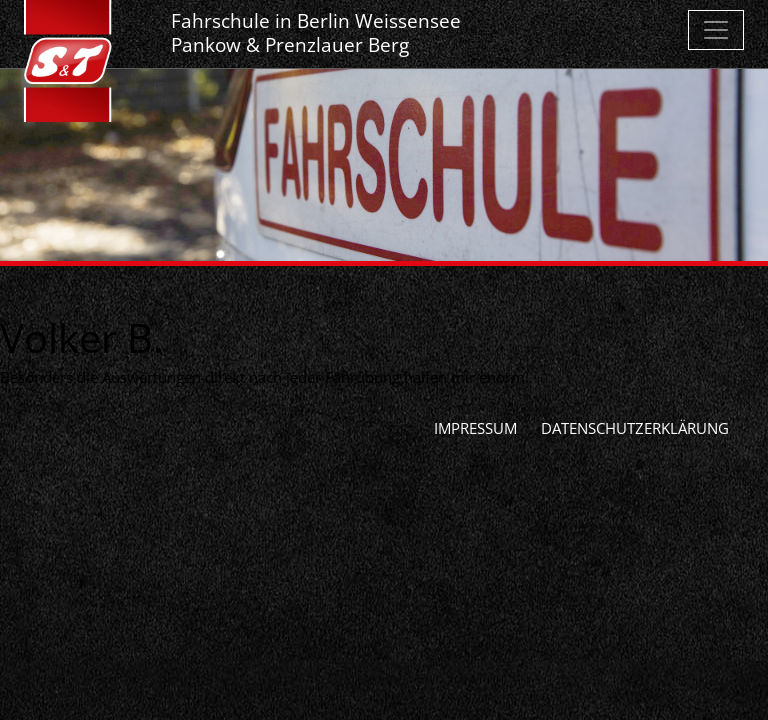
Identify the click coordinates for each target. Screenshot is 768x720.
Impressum (475, 428)
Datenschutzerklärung (635, 428)
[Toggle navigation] (716, 30)
